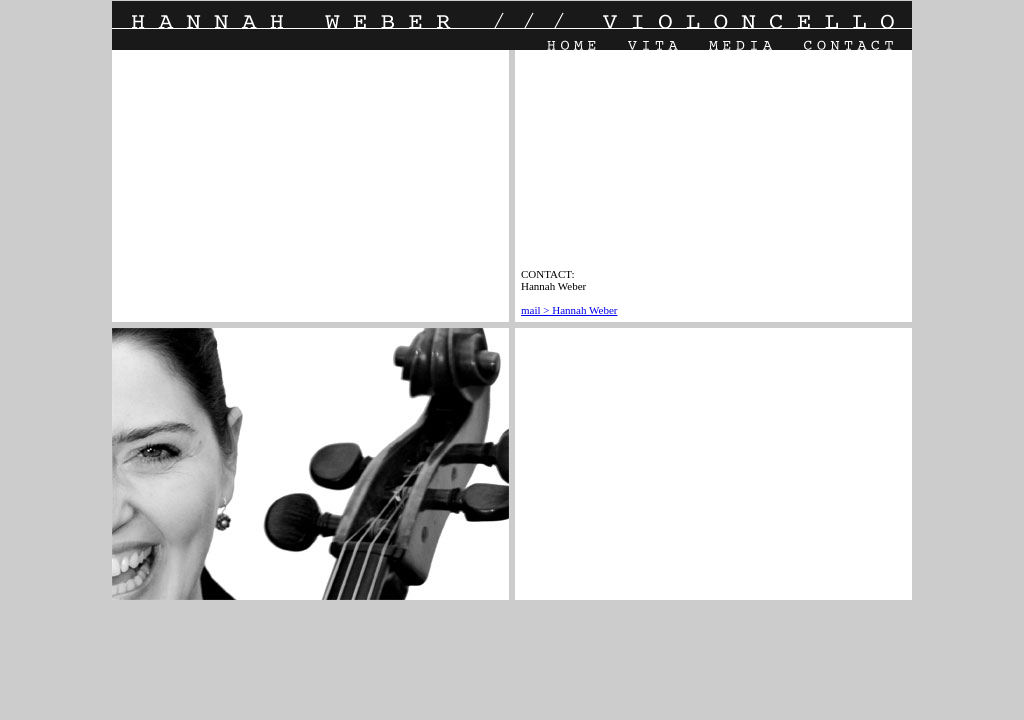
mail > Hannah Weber (569, 310)
